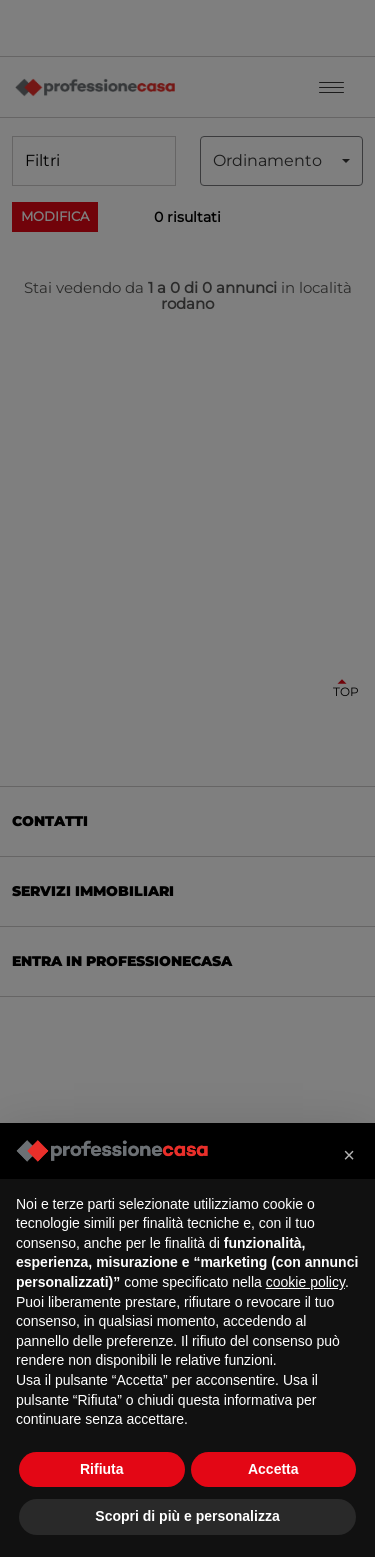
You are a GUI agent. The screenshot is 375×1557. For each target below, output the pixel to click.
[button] (349, 1155)
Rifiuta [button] (102, 1469)
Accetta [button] (273, 1469)
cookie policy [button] (305, 1282)
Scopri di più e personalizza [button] (187, 1516)
